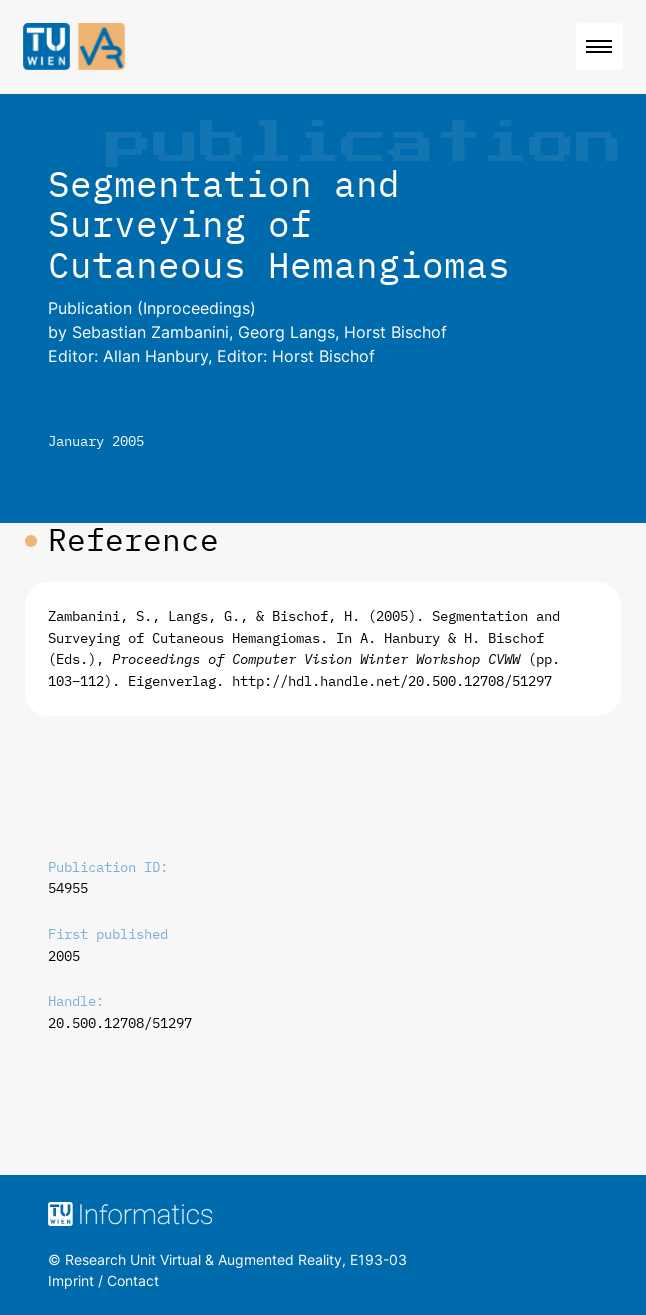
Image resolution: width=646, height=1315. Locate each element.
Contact (133, 1281)
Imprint (71, 1281)
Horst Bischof (395, 332)
